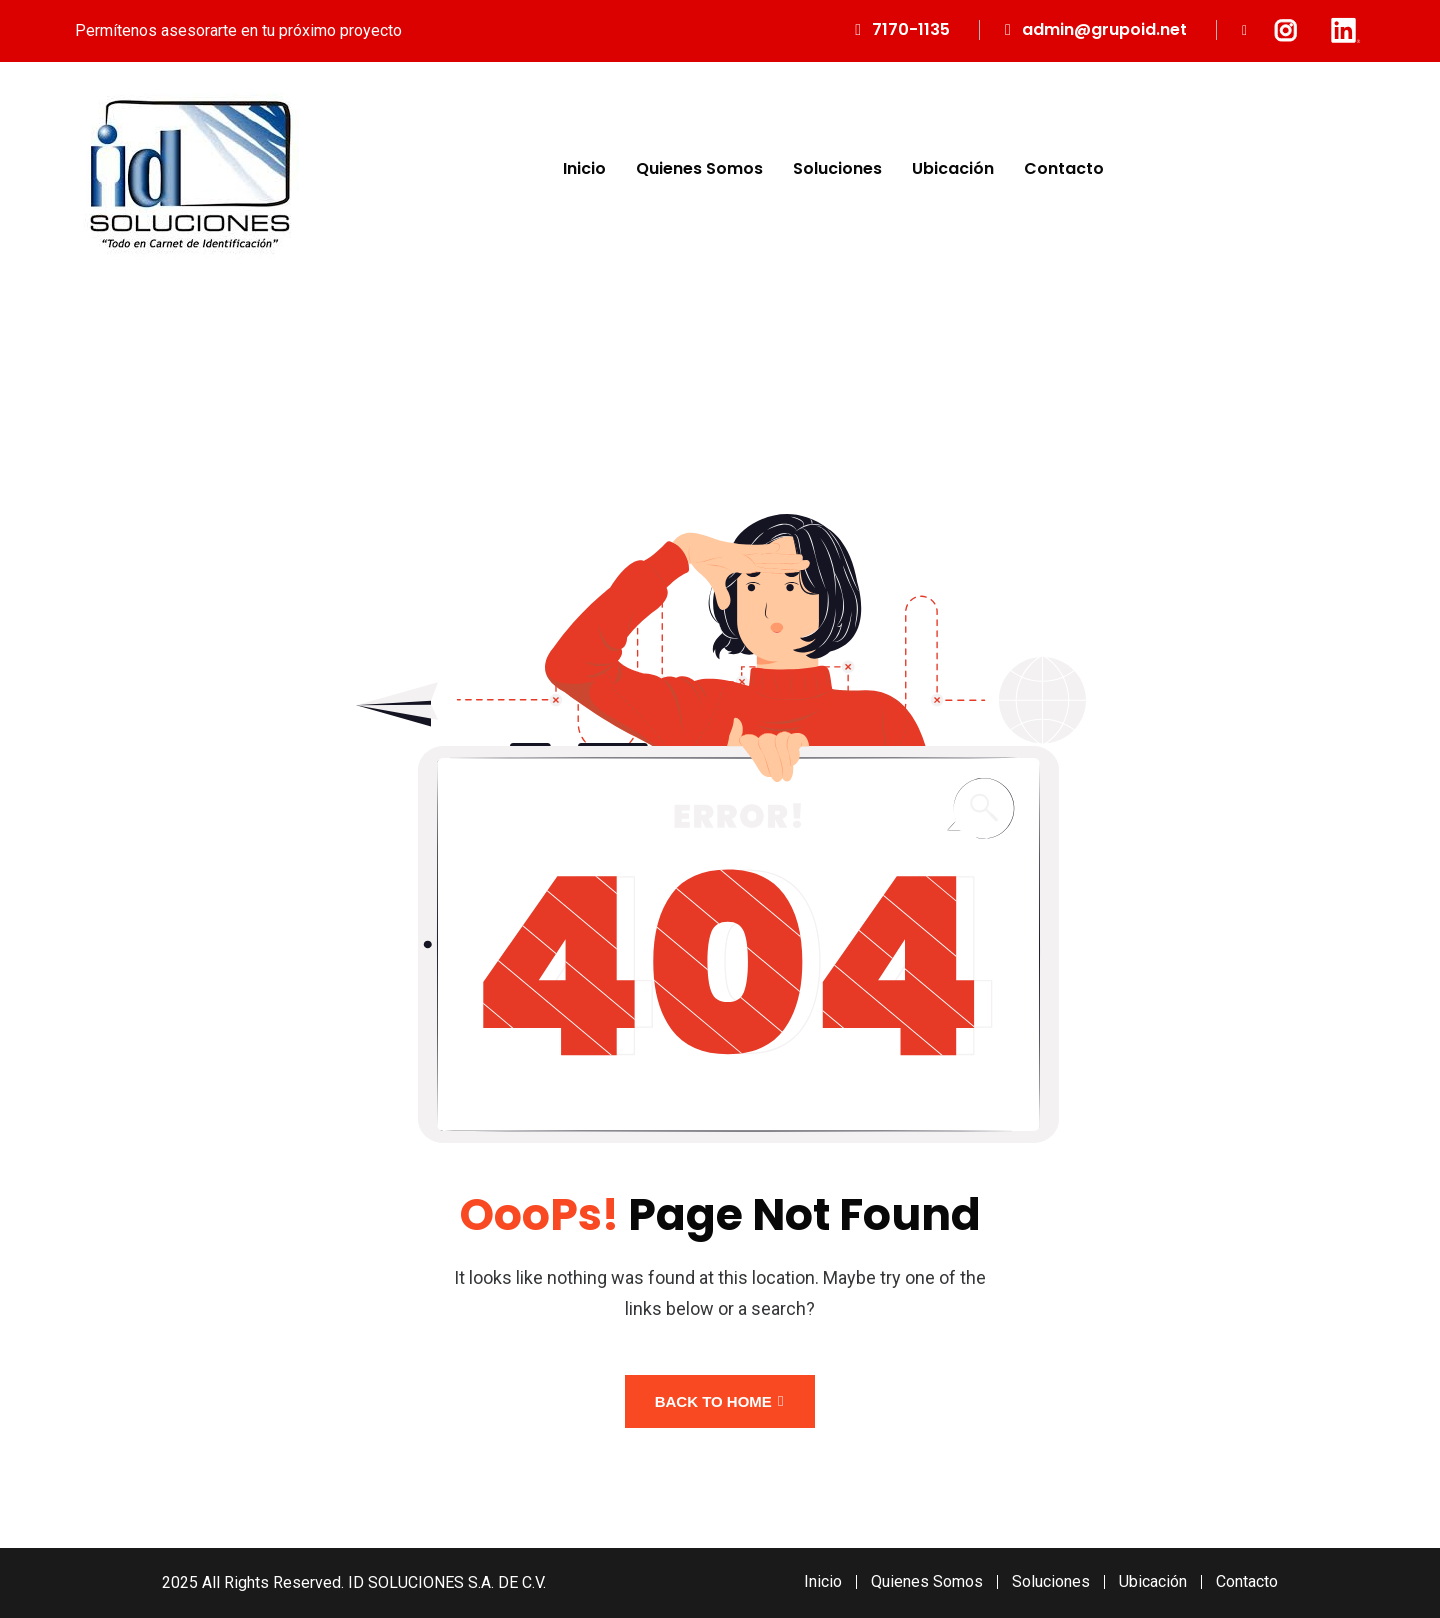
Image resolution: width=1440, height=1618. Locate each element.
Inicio (584, 168)
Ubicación (953, 168)
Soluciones (837, 168)
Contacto (1064, 168)
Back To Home (719, 1401)
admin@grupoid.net (1104, 29)
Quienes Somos (699, 168)
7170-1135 (911, 29)
